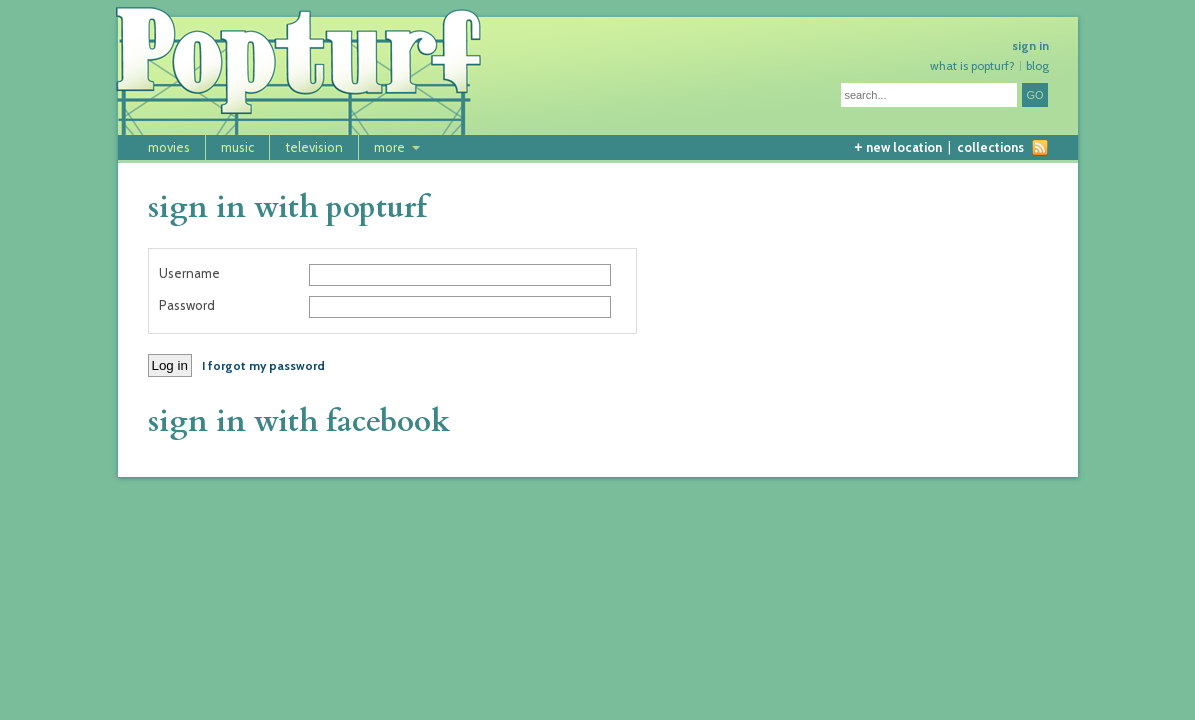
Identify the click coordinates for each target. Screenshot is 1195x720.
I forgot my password (263, 365)
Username (189, 273)
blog (1037, 66)
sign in (1030, 46)
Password (187, 305)
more (389, 147)
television (314, 147)
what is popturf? (972, 66)
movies (169, 147)
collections (990, 147)
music (237, 147)
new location (897, 147)
